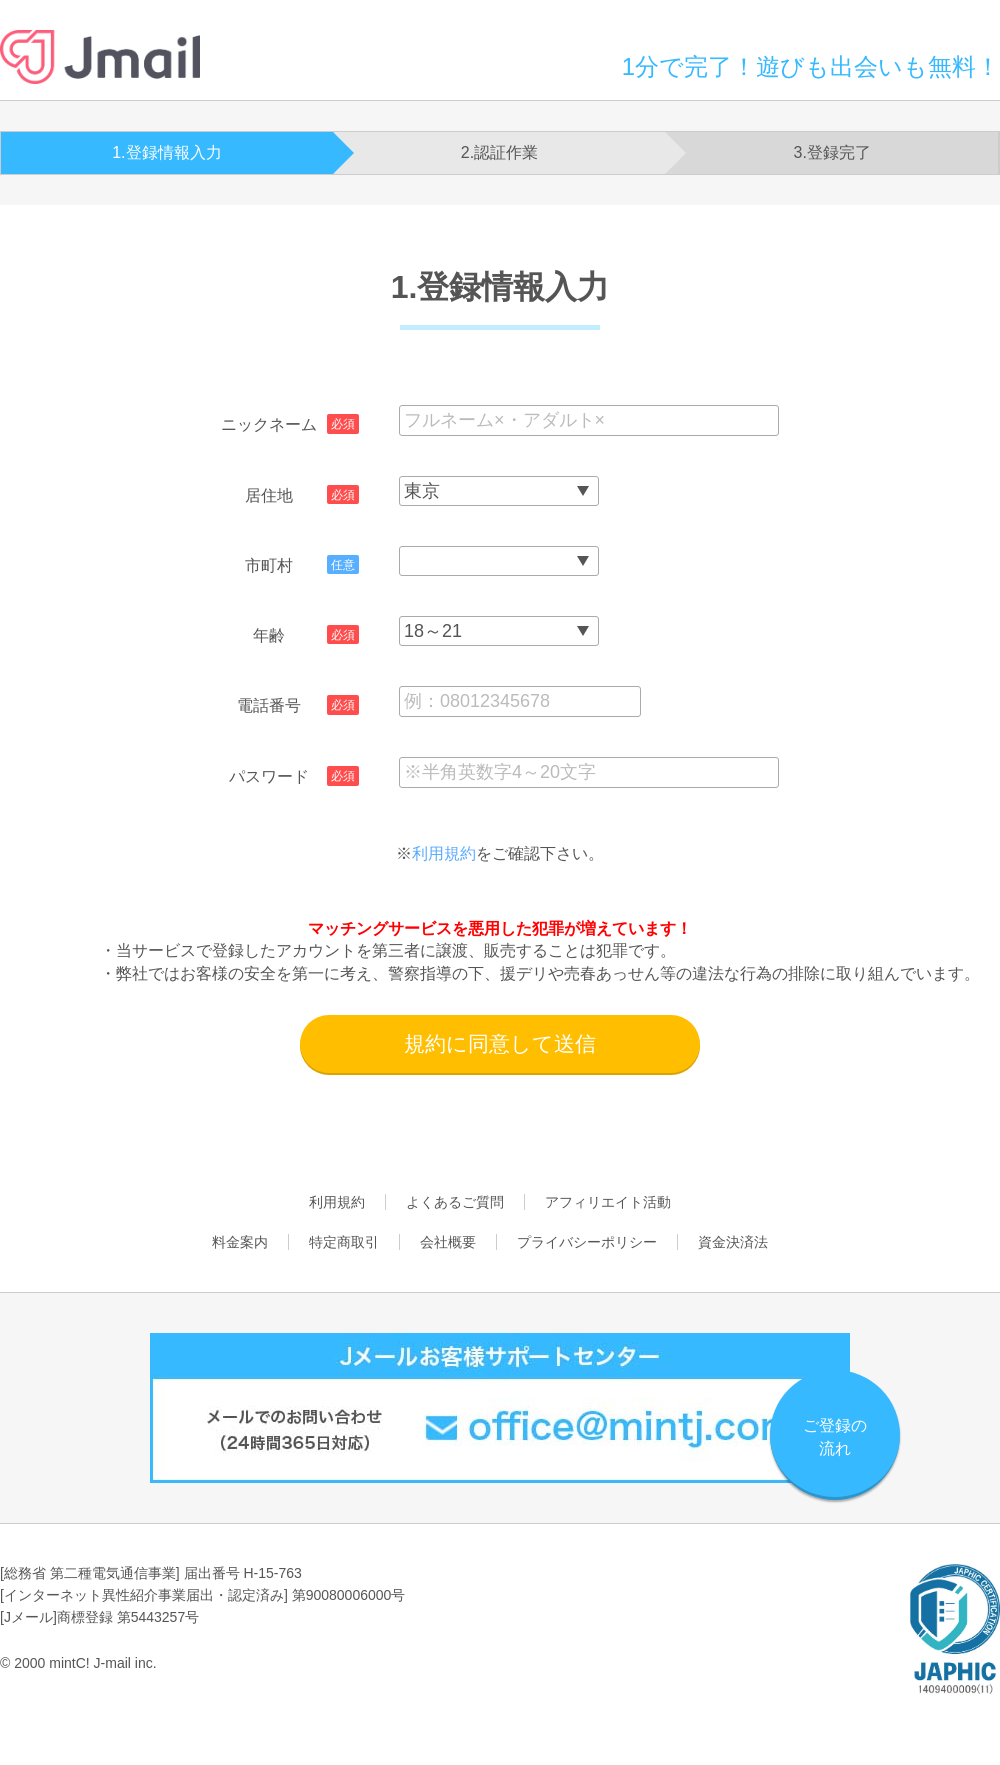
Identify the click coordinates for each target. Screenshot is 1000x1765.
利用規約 (444, 853)
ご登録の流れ (835, 1436)
